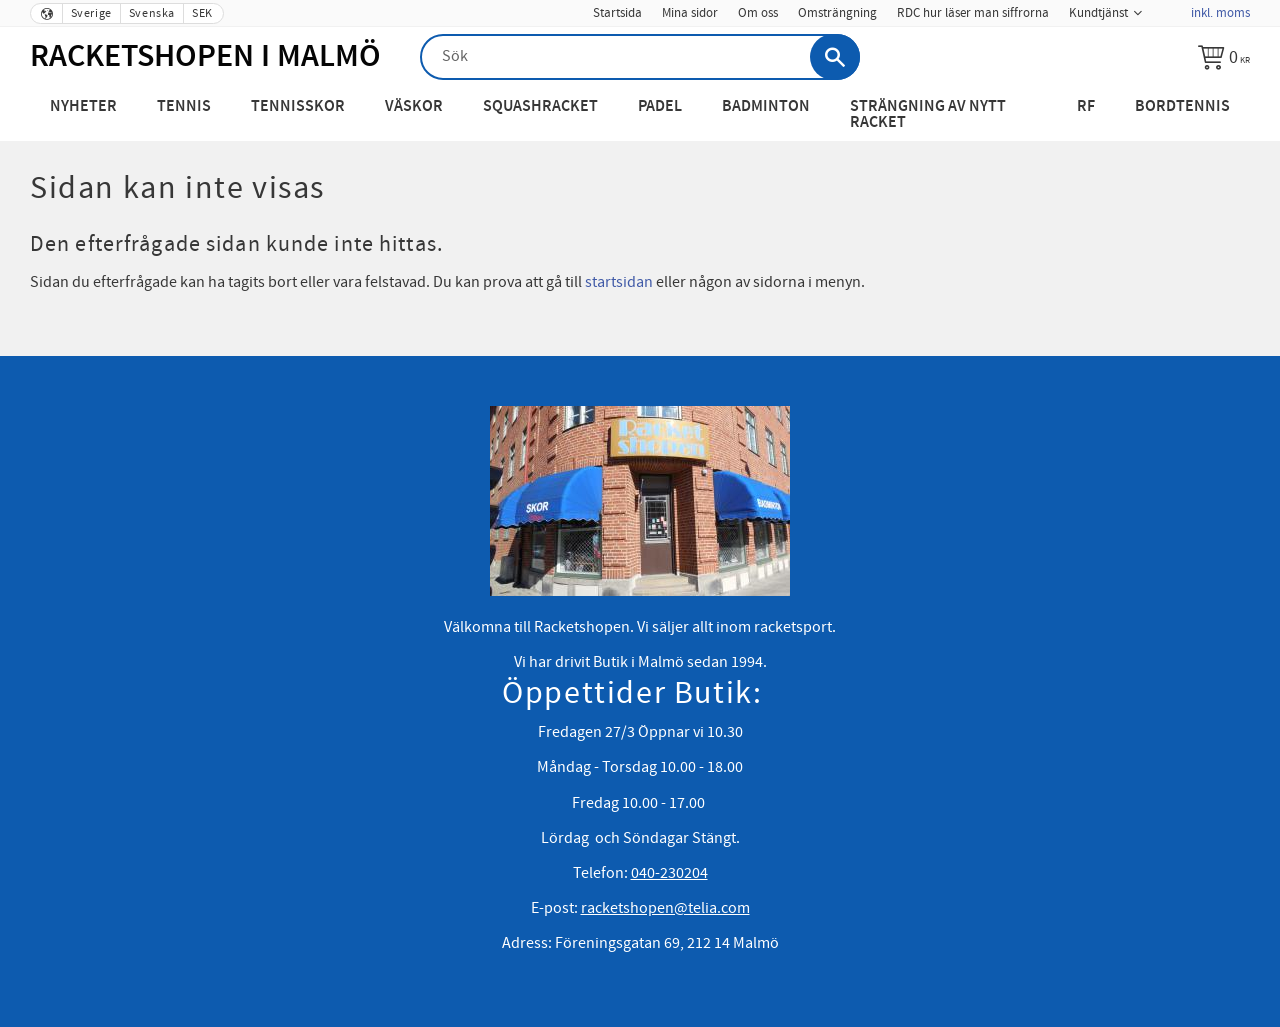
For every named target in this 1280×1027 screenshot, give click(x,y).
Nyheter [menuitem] (83, 106)
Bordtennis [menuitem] (1182, 106)
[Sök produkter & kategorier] (640, 57)
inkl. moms (1220, 13)
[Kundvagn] (1224, 57)
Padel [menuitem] (660, 106)
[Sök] (835, 57)
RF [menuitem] (1086, 106)
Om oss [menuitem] (758, 13)
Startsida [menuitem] (617, 13)
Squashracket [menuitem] (540, 106)
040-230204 (669, 873)
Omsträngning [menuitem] (837, 13)
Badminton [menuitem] (766, 106)
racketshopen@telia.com (665, 908)
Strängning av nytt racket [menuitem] (928, 114)
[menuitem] (1166, 7)
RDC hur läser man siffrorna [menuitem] (973, 13)
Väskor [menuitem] (414, 106)
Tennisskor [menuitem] (298, 106)
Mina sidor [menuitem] (690, 13)
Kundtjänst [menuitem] (1098, 13)
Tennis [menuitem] (184, 106)
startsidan (619, 282)
